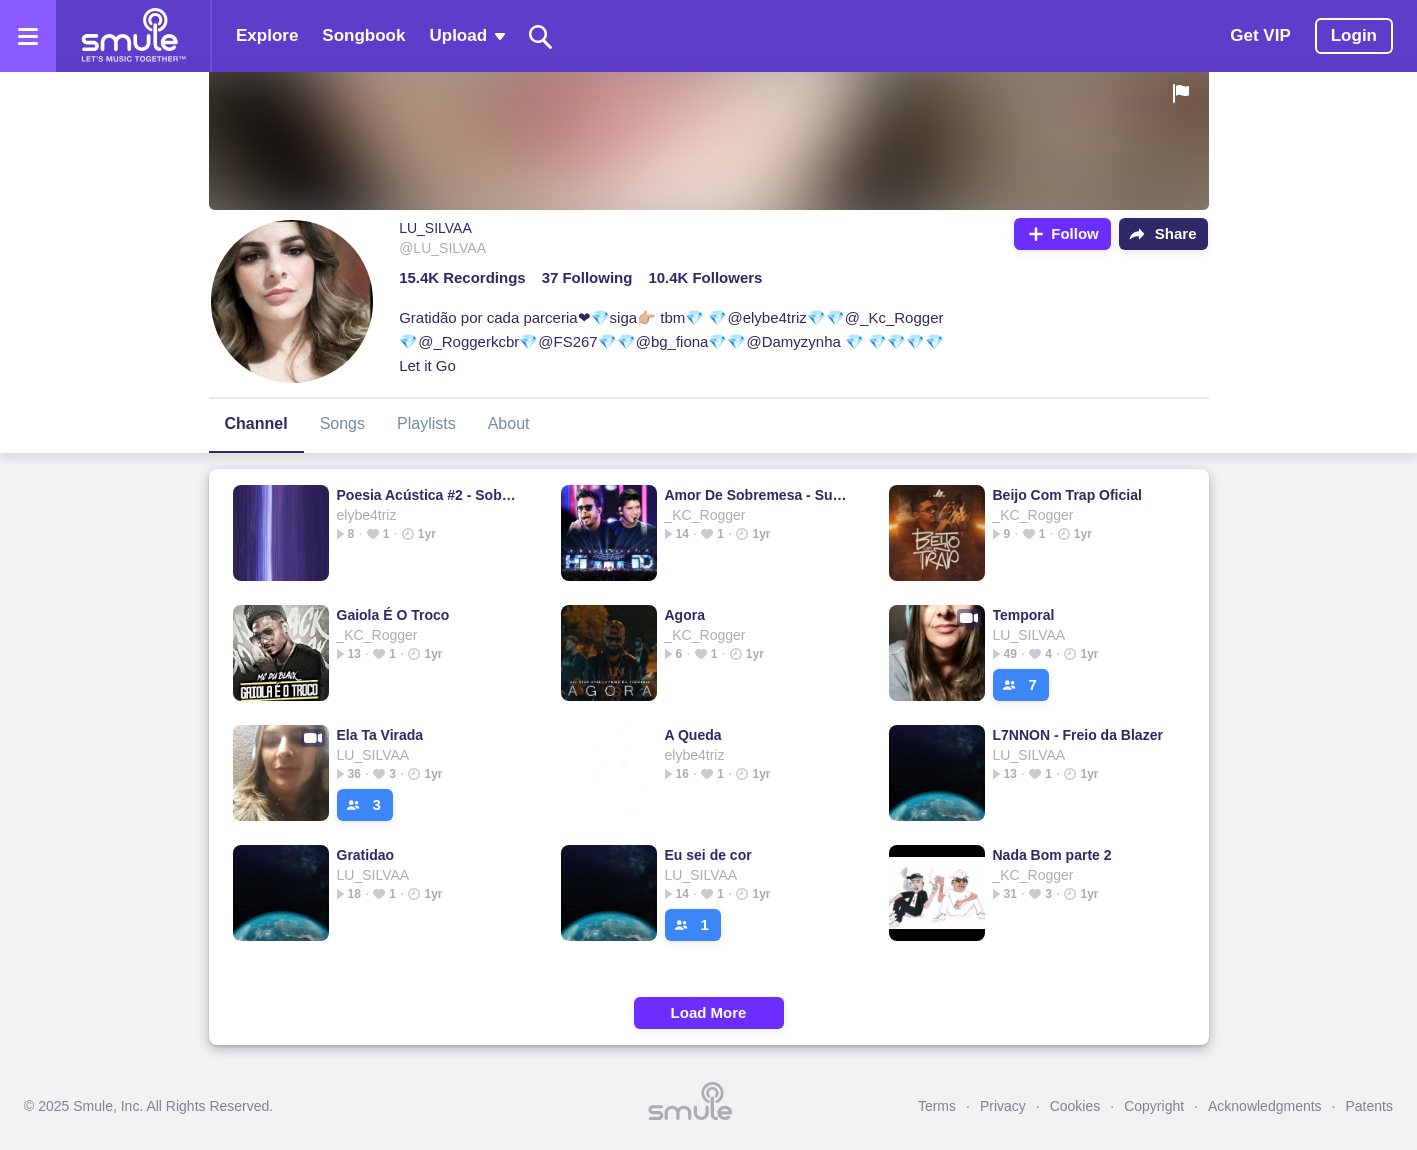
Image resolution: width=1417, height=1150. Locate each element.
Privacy (1003, 1106)
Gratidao (366, 855)
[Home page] (133, 36)
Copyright (1154, 1106)
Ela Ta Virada (380, 735)
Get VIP (1260, 35)
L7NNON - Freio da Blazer (1078, 735)
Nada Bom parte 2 (1052, 855)
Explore (267, 35)
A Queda (693, 735)
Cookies (1075, 1106)
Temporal (1024, 615)
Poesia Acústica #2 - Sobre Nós (428, 495)
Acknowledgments (1265, 1106)
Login (1354, 35)
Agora (685, 615)
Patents (1369, 1106)
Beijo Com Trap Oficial (1067, 495)
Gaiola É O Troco (393, 615)
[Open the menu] (28, 36)
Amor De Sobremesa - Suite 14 (756, 495)
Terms (937, 1106)
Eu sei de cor (708, 855)
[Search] (541, 36)
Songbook (363, 35)
